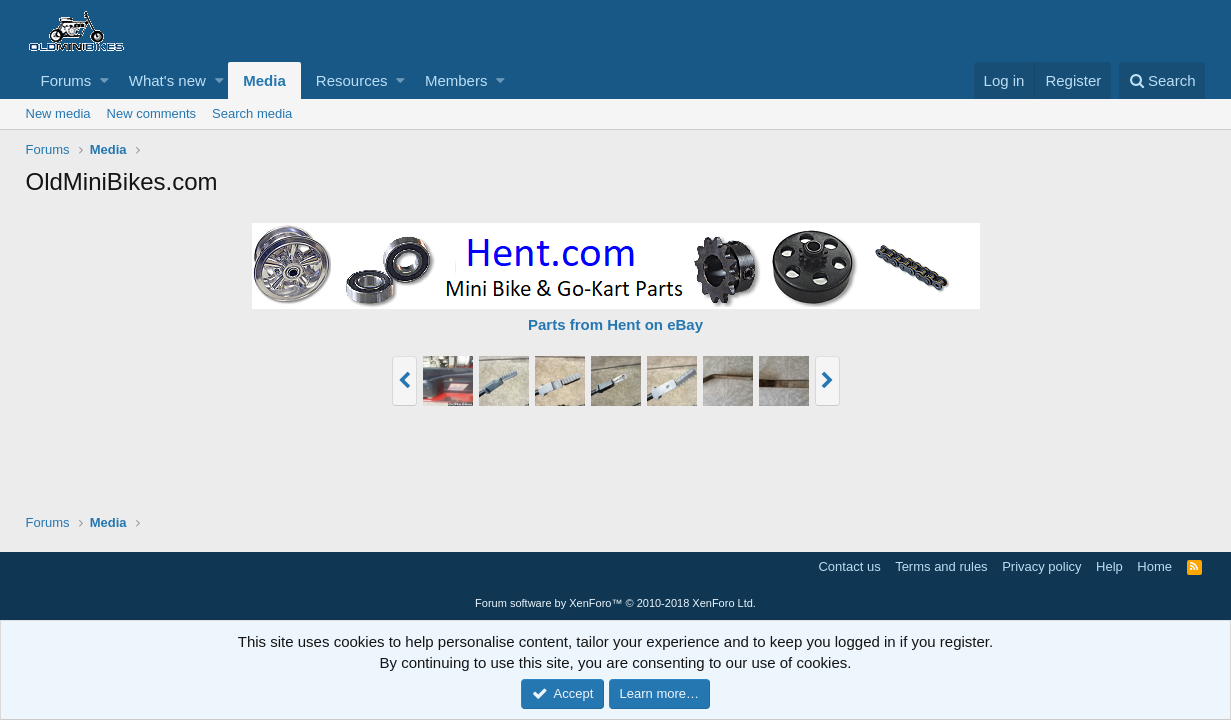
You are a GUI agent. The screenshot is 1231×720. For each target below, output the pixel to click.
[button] (104, 80)
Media (264, 80)
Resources (352, 80)
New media (58, 113)
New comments (152, 113)
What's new (167, 80)
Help (1109, 566)
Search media (252, 113)
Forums (66, 80)
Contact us (849, 566)
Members (456, 80)
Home (1154, 566)
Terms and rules (941, 566)
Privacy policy (1041, 566)
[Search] (1162, 80)
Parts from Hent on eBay (615, 324)
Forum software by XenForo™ (615, 603)
